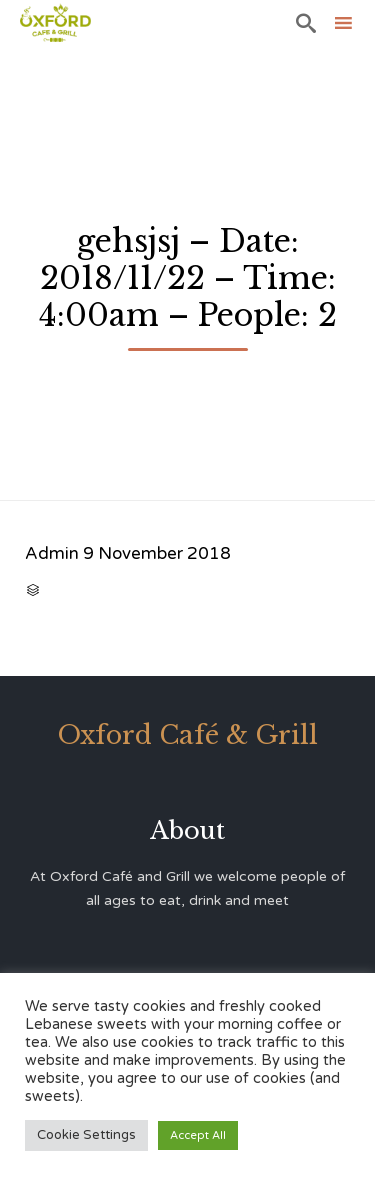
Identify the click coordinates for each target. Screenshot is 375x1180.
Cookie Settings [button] (86, 1135)
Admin (52, 553)
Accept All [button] (198, 1135)
